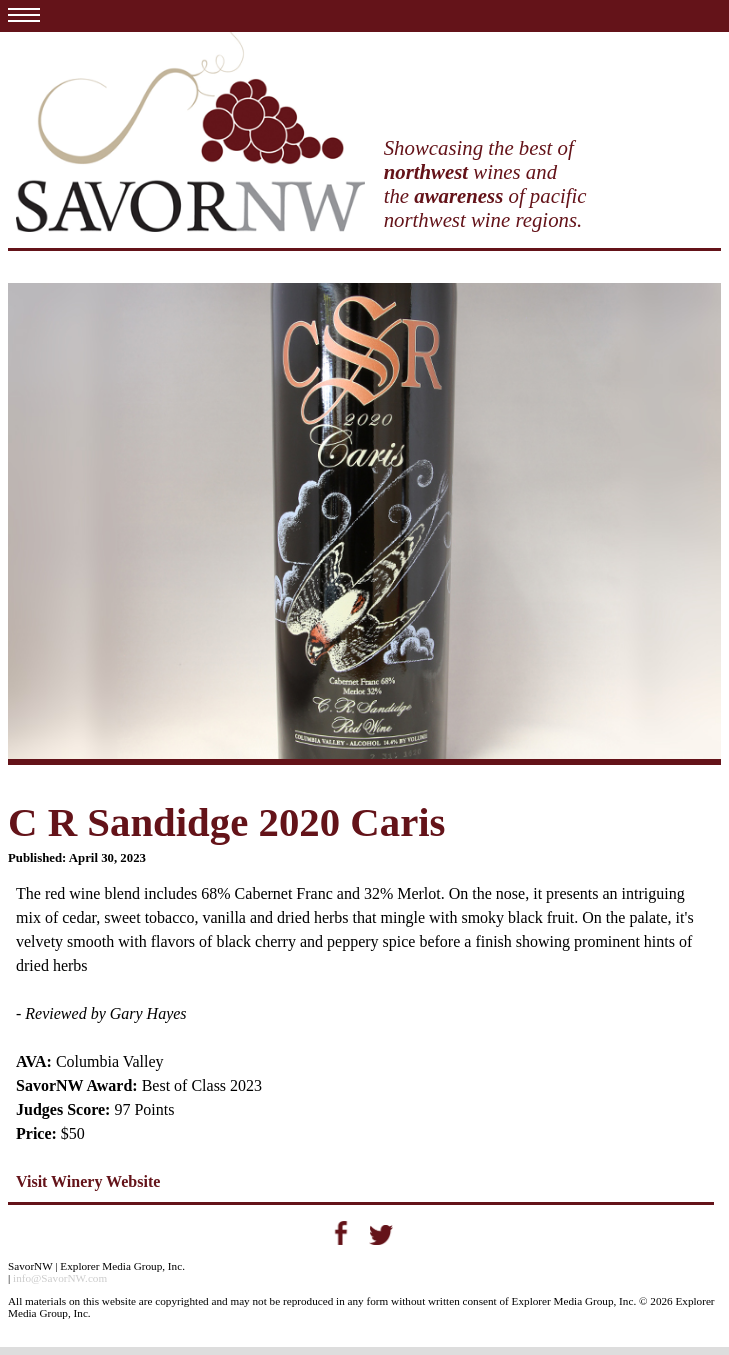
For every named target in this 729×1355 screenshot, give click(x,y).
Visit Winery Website (88, 1181)
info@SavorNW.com (60, 1278)
